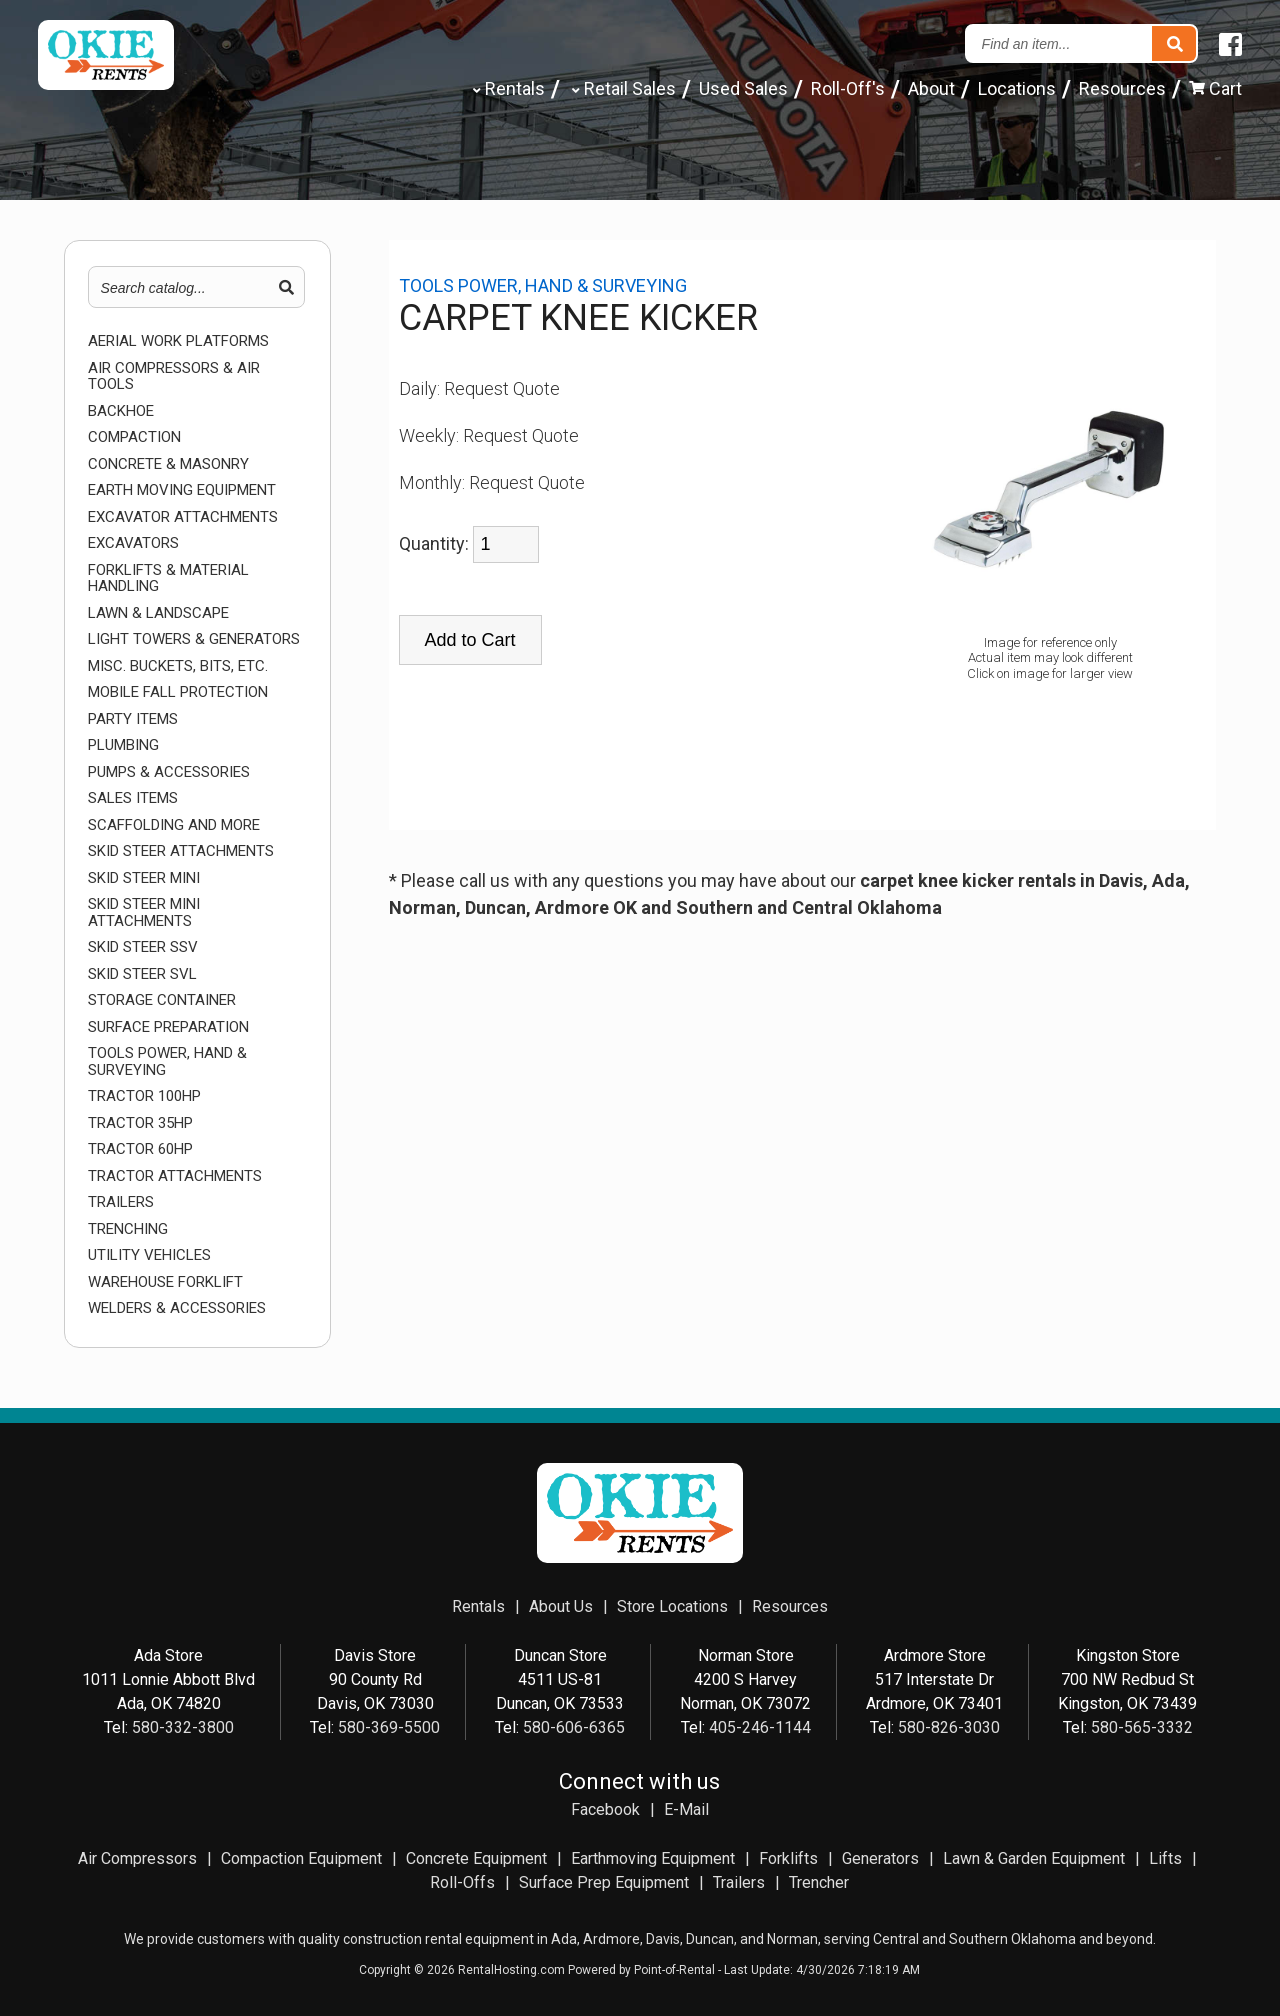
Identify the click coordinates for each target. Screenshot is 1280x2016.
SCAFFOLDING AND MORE (174, 825)
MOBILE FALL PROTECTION (178, 692)
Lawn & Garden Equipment (1034, 1858)
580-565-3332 (1142, 1727)
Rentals (507, 88)
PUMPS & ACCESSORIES (169, 772)
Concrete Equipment (476, 1858)
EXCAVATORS (133, 543)
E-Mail (686, 1809)
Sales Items (133, 798)
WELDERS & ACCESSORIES (177, 1308)
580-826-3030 (949, 1727)
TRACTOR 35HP (140, 1123)
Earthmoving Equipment (653, 1858)
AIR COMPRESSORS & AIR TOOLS (174, 376)
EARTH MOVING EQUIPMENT (182, 490)
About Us (561, 1606)
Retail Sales (622, 88)
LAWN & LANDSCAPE (158, 613)
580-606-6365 (574, 1727)
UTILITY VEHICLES (149, 1255)
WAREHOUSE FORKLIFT (165, 1282)
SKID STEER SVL (142, 974)
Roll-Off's (848, 88)
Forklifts (788, 1858)
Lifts (1165, 1858)
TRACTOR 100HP (144, 1096)
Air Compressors (137, 1858)
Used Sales (743, 88)
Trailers (739, 1882)
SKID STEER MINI (144, 878)
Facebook (605, 1809)
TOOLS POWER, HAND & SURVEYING (167, 1061)
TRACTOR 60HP (140, 1149)
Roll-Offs (462, 1882)
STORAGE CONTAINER (162, 1000)
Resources (1122, 88)
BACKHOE (121, 411)
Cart (1215, 88)
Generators (880, 1858)
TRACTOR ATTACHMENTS (175, 1176)
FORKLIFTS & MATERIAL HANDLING (168, 578)
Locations (1017, 88)
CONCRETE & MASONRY (168, 464)
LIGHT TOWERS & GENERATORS (194, 639)
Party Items (133, 719)
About (931, 88)
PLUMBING (123, 745)
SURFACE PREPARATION (168, 1027)
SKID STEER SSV (143, 947)
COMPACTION (134, 437)
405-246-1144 (760, 1727)
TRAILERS (121, 1202)
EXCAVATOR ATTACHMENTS (183, 517)
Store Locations (672, 1606)
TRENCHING (128, 1229)
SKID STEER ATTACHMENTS (181, 851)
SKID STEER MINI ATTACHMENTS (144, 912)
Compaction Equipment (301, 1858)
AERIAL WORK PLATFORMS (178, 341)
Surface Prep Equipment (604, 1882)
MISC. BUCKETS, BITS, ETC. (178, 666)
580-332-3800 (183, 1727)
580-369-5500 (389, 1727)
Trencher (819, 1882)
